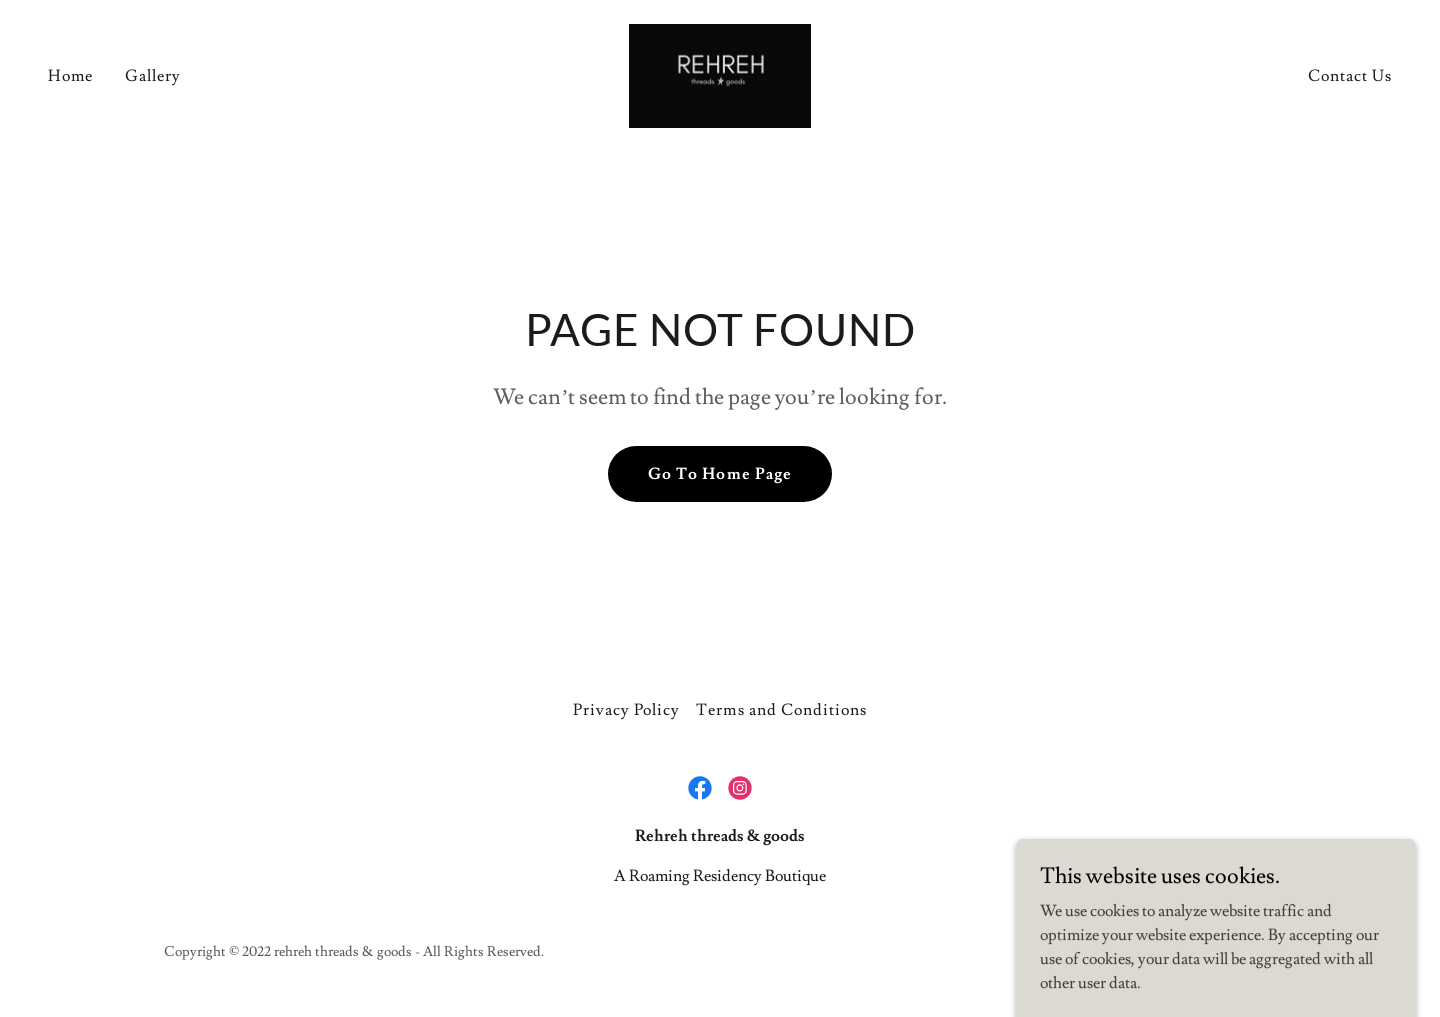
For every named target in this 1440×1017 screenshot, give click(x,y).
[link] (720, 72)
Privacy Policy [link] (626, 710)
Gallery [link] (153, 76)
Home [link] (70, 76)
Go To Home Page (719, 474)
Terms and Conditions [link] (781, 710)
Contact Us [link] (1350, 76)
